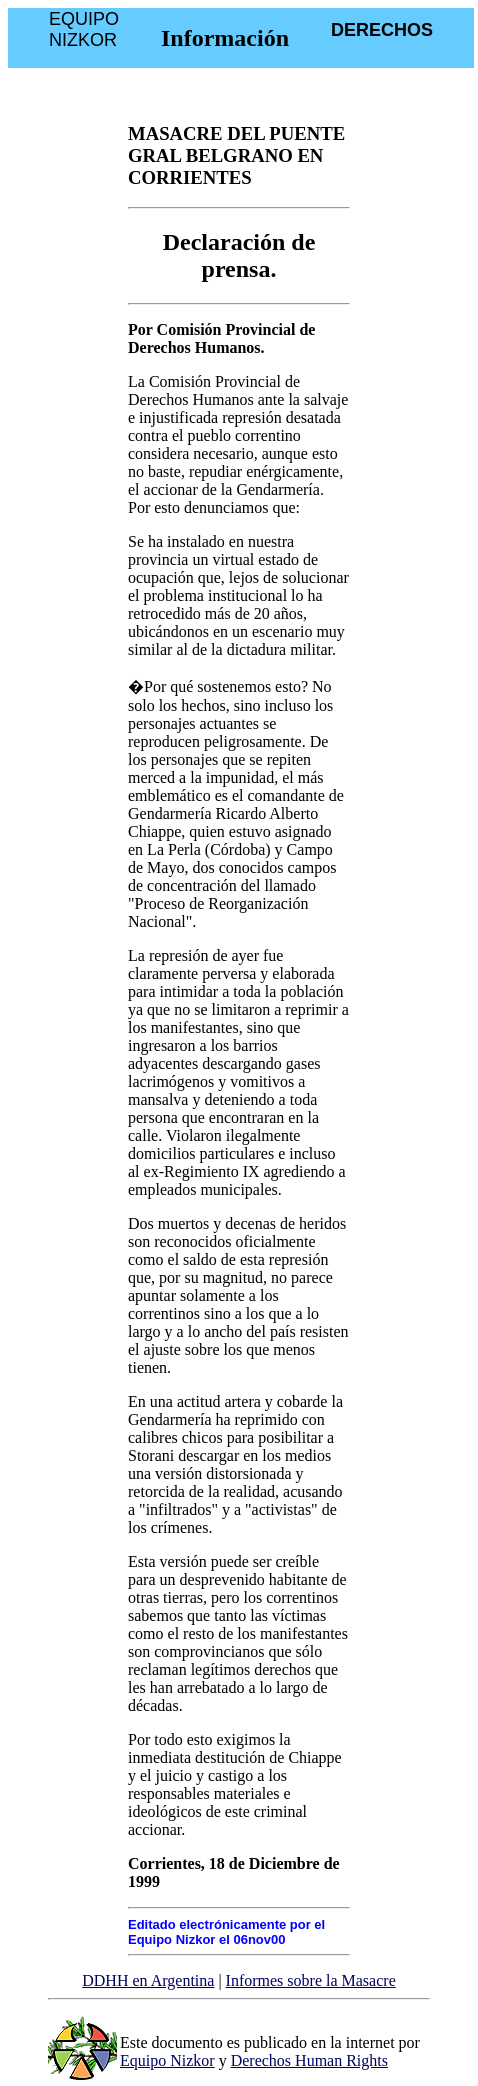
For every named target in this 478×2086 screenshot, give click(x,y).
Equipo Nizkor (167, 2060)
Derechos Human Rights (309, 2060)
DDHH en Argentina (148, 1980)
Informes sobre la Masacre (311, 1980)
